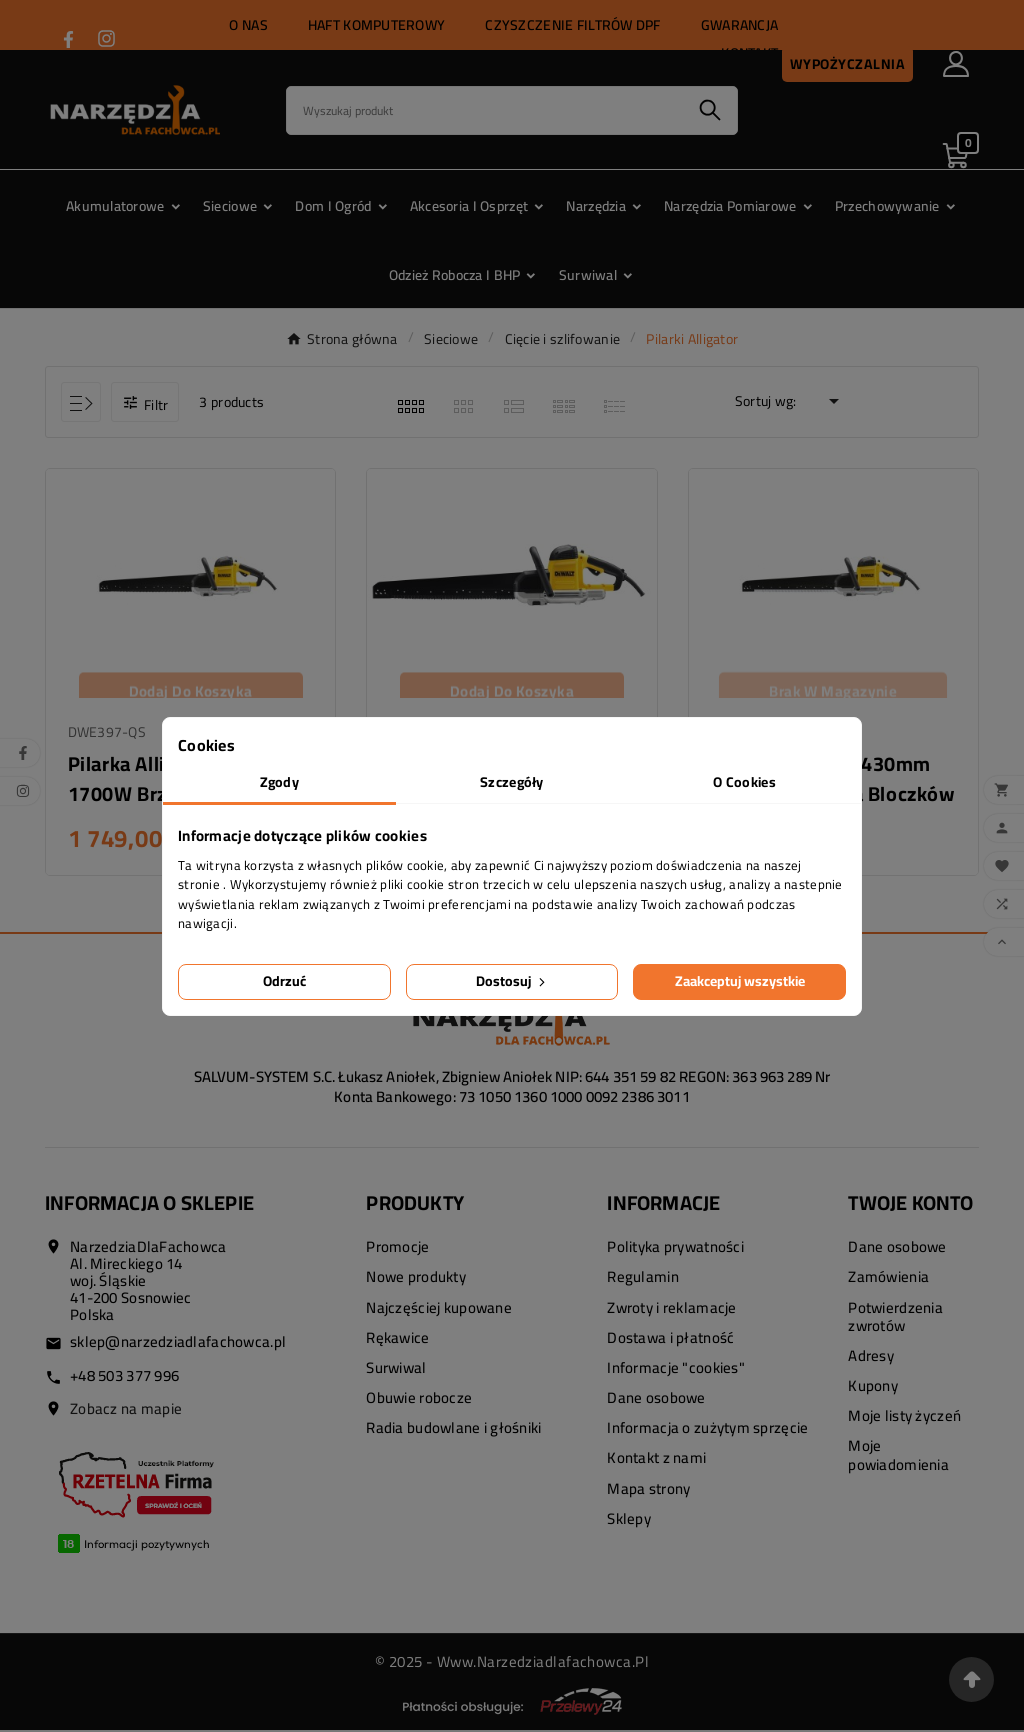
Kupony (873, 1387)
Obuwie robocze (419, 1399)
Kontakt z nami (656, 1460)
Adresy (871, 1357)
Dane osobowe (656, 1399)
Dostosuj (512, 981)
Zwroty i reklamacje (671, 1309)
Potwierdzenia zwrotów (895, 1318)
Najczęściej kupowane (439, 1309)
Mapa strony (648, 1490)
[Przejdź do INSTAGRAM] (106, 38)
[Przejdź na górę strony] (971, 1679)
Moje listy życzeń (904, 1418)
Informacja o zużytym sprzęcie (707, 1430)
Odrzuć (284, 981)
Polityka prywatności (675, 1249)
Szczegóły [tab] (512, 782)
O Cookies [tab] (744, 782)
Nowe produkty (416, 1279)
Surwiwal (396, 1369)
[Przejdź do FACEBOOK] (68, 39)
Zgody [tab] (279, 782)
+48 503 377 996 (124, 1377)
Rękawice (397, 1339)
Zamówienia (888, 1279)
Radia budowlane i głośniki (453, 1430)
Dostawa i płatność (670, 1339)
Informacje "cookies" (676, 1369)
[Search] (485, 110)
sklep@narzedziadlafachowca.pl (178, 1344)
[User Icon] (956, 64)
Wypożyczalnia (848, 64)
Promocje (397, 1249)
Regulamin (643, 1279)
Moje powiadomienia (898, 1457)
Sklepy (629, 1520)
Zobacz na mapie (126, 1410)
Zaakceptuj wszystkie (740, 981)
